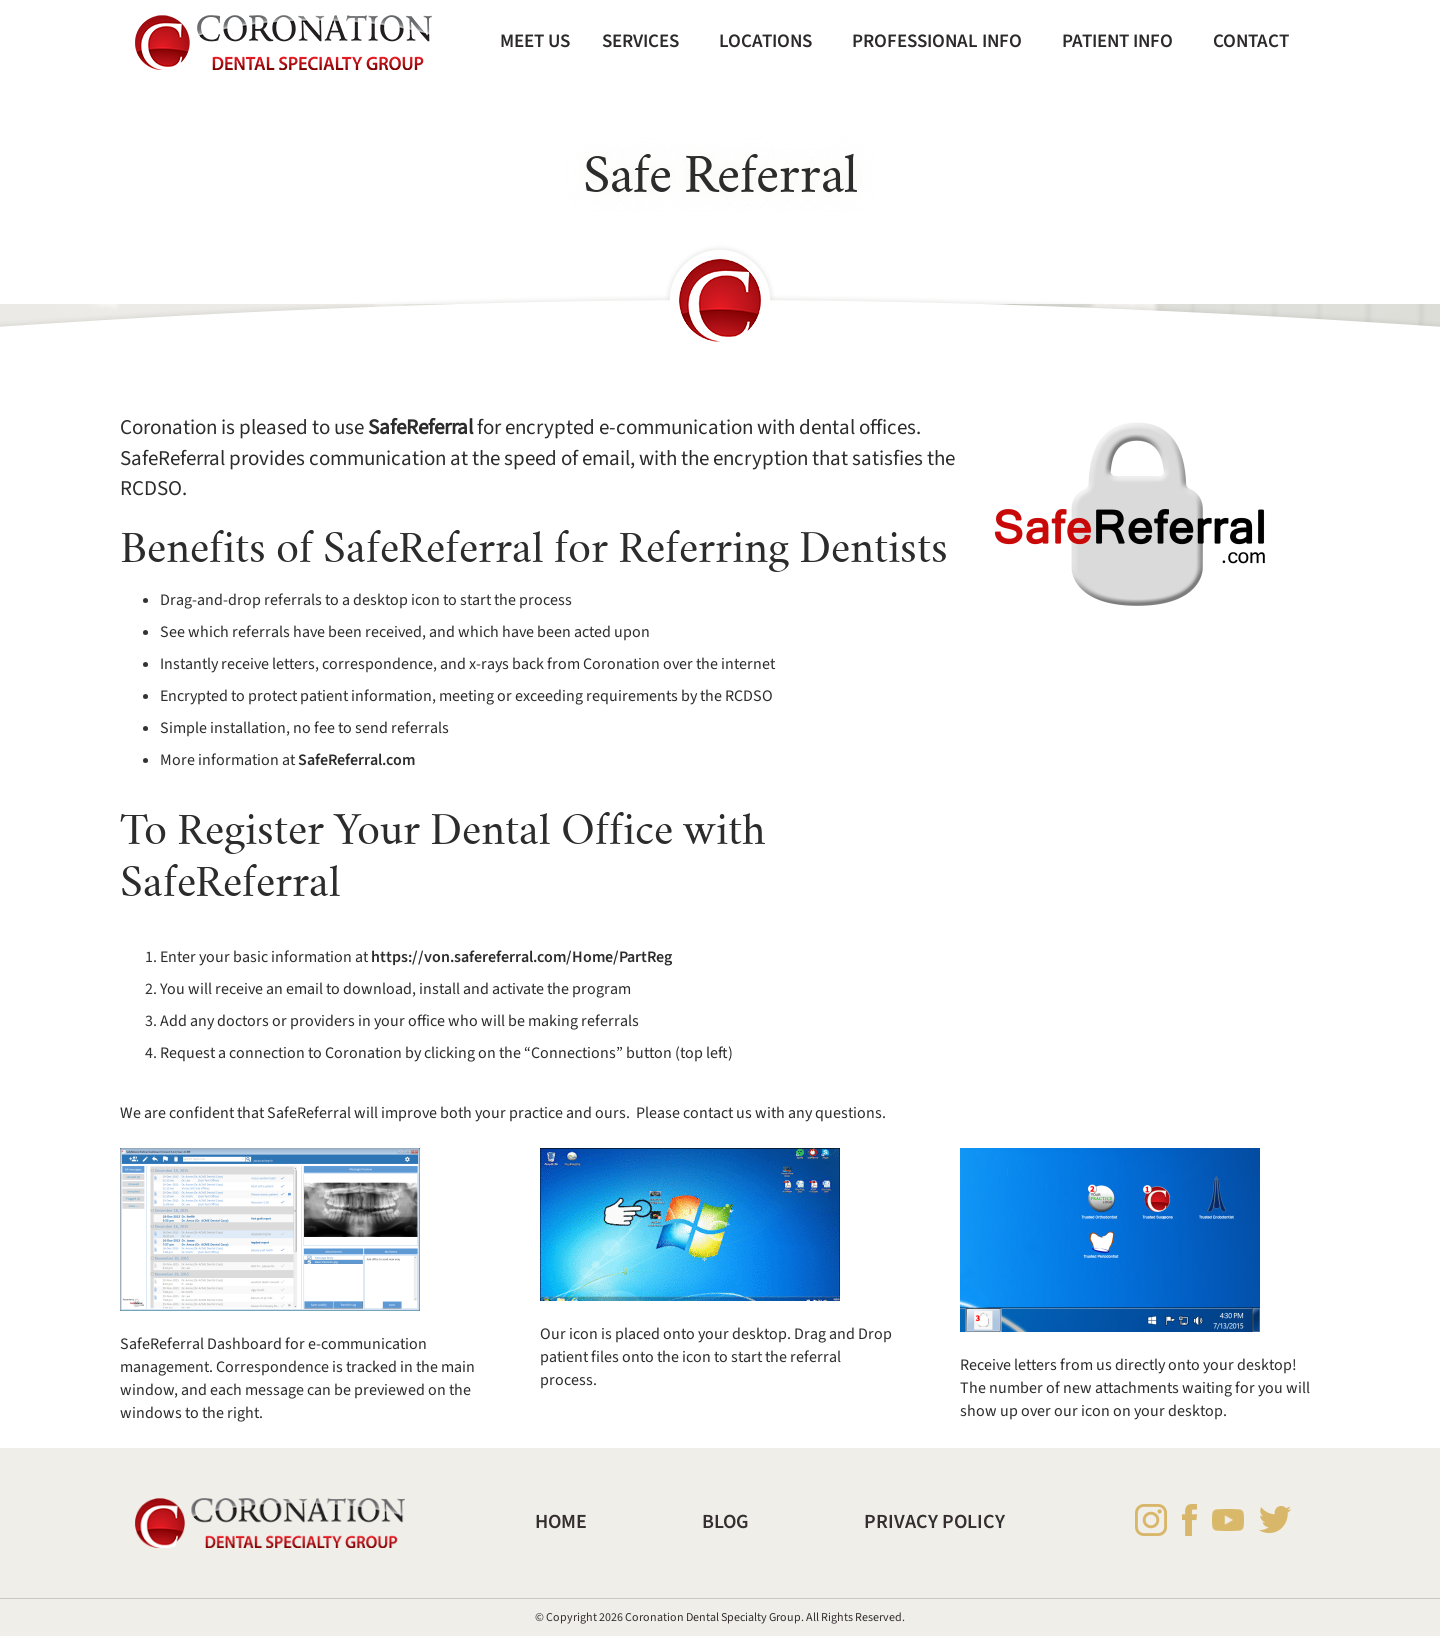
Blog (725, 1522)
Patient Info (1117, 41)
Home (561, 1522)
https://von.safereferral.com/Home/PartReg (521, 957)
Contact (1251, 41)
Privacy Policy (934, 1522)
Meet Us (535, 41)
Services (640, 41)
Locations (765, 41)
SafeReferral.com (356, 760)
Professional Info (937, 41)
